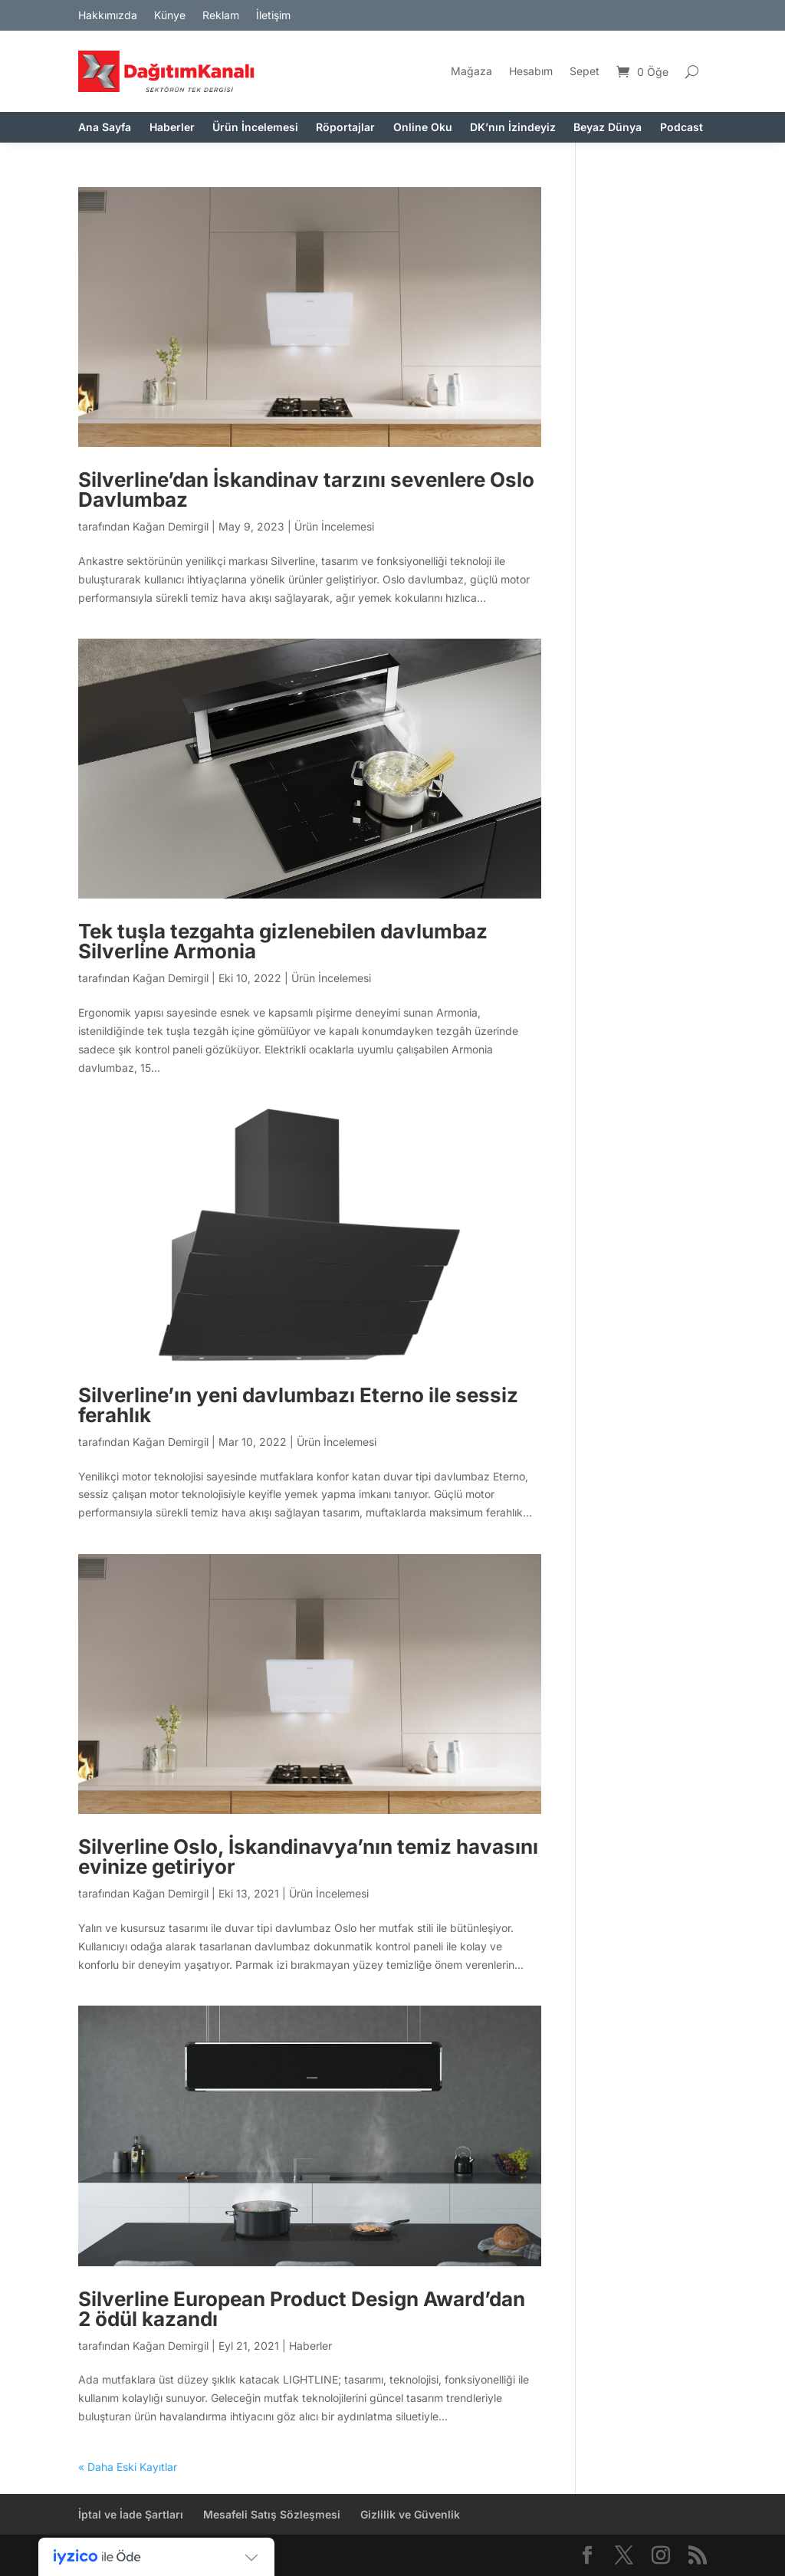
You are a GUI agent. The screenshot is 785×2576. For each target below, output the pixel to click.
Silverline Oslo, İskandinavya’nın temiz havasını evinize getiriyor (308, 1856)
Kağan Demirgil (171, 526)
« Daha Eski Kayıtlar (127, 2466)
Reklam (220, 15)
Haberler (172, 127)
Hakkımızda (107, 15)
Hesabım (531, 70)
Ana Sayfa (104, 127)
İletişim (273, 15)
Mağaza (471, 70)
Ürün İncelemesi (255, 127)
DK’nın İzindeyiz (513, 127)
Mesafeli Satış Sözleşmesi (271, 2514)
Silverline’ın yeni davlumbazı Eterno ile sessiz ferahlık (298, 1405)
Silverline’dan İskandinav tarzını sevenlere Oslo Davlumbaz (306, 489)
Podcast (681, 127)
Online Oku (422, 127)
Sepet (584, 70)
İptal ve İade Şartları (130, 2514)
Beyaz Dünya (607, 127)
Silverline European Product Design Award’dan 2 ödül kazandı (301, 2309)
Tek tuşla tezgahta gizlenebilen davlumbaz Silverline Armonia (283, 941)
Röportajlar (345, 127)
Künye (170, 15)
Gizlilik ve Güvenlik (410, 2514)
